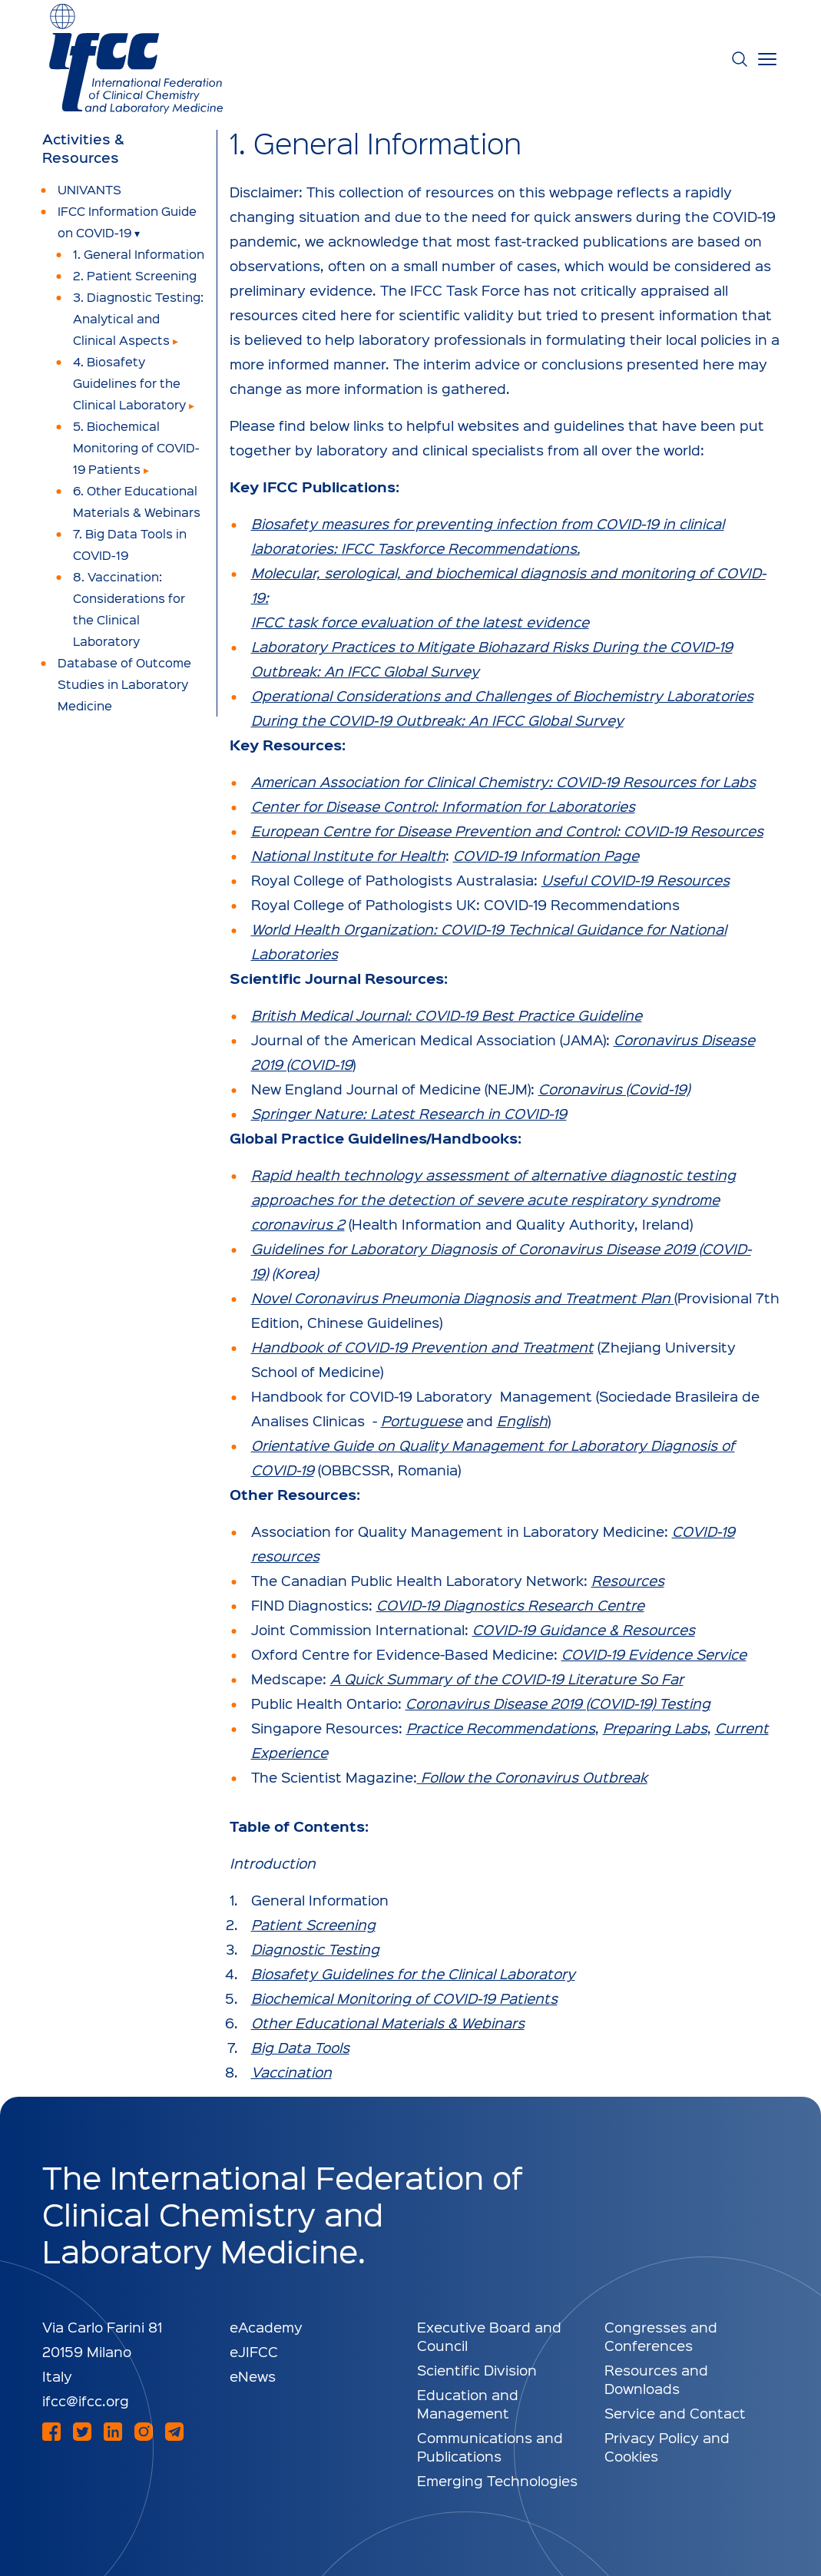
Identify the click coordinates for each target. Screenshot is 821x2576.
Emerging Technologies (497, 2480)
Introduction (273, 1862)
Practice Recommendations (500, 1727)
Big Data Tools (300, 2047)
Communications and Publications (490, 2446)
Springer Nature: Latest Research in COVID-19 (409, 1113)
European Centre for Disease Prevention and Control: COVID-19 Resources (507, 830)
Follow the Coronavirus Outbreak (532, 1776)
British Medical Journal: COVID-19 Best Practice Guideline (446, 1015)
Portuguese (421, 1420)
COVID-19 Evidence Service (654, 1654)
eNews (253, 2376)
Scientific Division (477, 2369)
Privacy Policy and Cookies (667, 2446)
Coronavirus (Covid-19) (614, 1088)
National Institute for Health (348, 855)
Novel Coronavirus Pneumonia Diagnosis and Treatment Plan (462, 1297)
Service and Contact (675, 2412)
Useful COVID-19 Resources (635, 879)
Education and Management (467, 2403)
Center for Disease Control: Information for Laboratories (443, 806)
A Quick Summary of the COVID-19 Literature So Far (507, 1678)
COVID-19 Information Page (546, 855)
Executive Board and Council (489, 2336)
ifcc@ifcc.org (85, 2400)
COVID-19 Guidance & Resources (583, 1629)
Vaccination (291, 2071)
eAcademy (266, 2326)
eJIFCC (254, 2351)
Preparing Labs (655, 1727)
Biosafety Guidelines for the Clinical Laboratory (413, 1973)
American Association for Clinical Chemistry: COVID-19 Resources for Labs (503, 781)
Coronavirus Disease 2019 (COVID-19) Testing (558, 1703)
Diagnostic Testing (315, 1948)
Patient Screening (313, 1924)
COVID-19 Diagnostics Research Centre (510, 1604)
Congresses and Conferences (660, 2336)
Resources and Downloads (656, 2379)
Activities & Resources (83, 148)
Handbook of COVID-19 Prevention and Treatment (422, 1346)
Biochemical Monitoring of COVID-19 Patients (404, 1998)
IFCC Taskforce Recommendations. (460, 548)
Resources (627, 1580)
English (522, 1420)
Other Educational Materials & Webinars (388, 2022)
